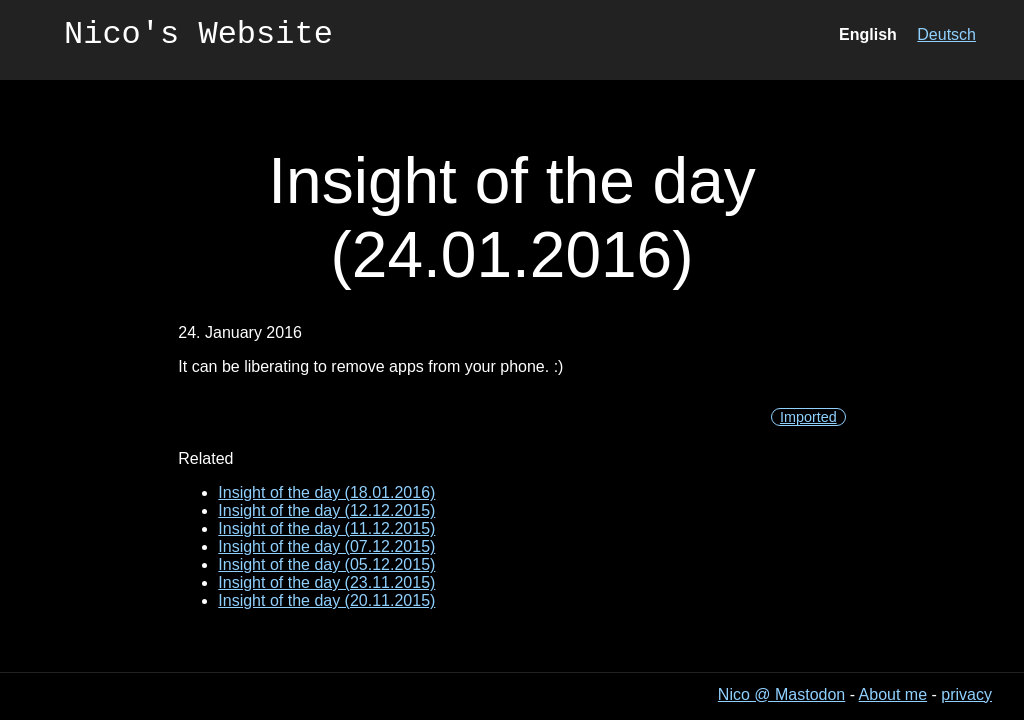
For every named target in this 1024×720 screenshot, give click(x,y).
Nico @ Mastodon (781, 694)
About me (893, 694)
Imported (808, 417)
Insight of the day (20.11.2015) (326, 600)
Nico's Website (198, 37)
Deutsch (946, 37)
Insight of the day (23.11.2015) (326, 582)
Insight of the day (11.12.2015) (326, 528)
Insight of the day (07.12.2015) (326, 546)
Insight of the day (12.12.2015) (326, 510)
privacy (966, 694)
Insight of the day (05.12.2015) (326, 564)
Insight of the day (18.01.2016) (326, 492)
